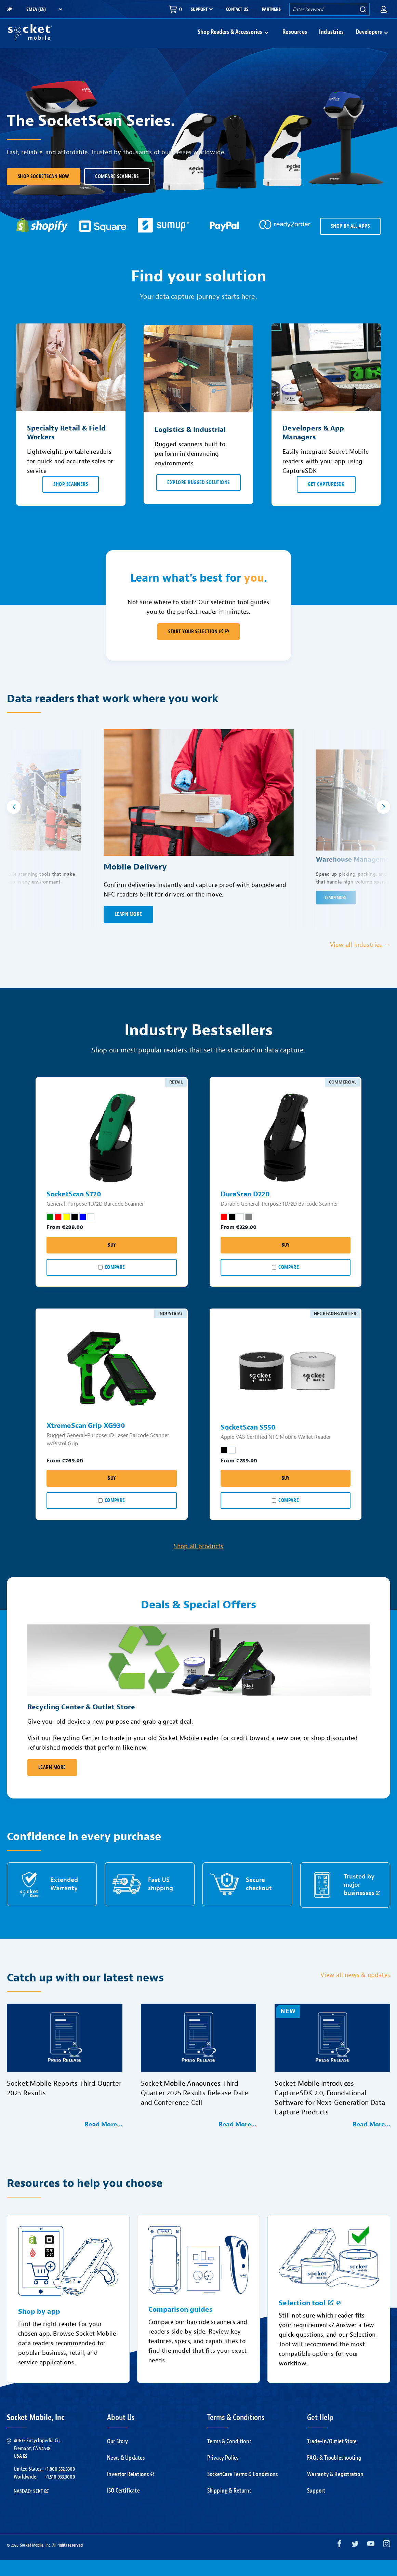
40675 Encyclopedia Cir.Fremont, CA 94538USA (37, 2464)
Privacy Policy (223, 2474)
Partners (271, 9)
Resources (294, 40)
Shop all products (198, 1562)
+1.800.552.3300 (59, 2485)
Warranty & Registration (335, 2490)
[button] (383, 9)
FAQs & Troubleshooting (334, 2474)
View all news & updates (355, 1991)
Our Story (117, 2457)
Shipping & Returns (229, 2507)
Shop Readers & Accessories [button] (230, 40)
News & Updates (126, 2474)
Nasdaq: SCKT (31, 2507)
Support (316, 2507)
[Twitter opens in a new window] (355, 2561)
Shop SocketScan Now (43, 192)
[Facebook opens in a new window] (339, 2561)
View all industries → (360, 961)
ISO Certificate (123, 2507)
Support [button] (199, 9)
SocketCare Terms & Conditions (242, 2490)
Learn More (52, 1783)
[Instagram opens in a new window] (386, 2561)
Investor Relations (131, 2490)
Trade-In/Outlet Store (332, 2457)
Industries (331, 40)
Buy (111, 1261)
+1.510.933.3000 (60, 2492)
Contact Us (237, 9)
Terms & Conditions (229, 2457)
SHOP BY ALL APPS (350, 242)
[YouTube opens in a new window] (370, 2561)
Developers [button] (369, 40)
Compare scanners (117, 192)
